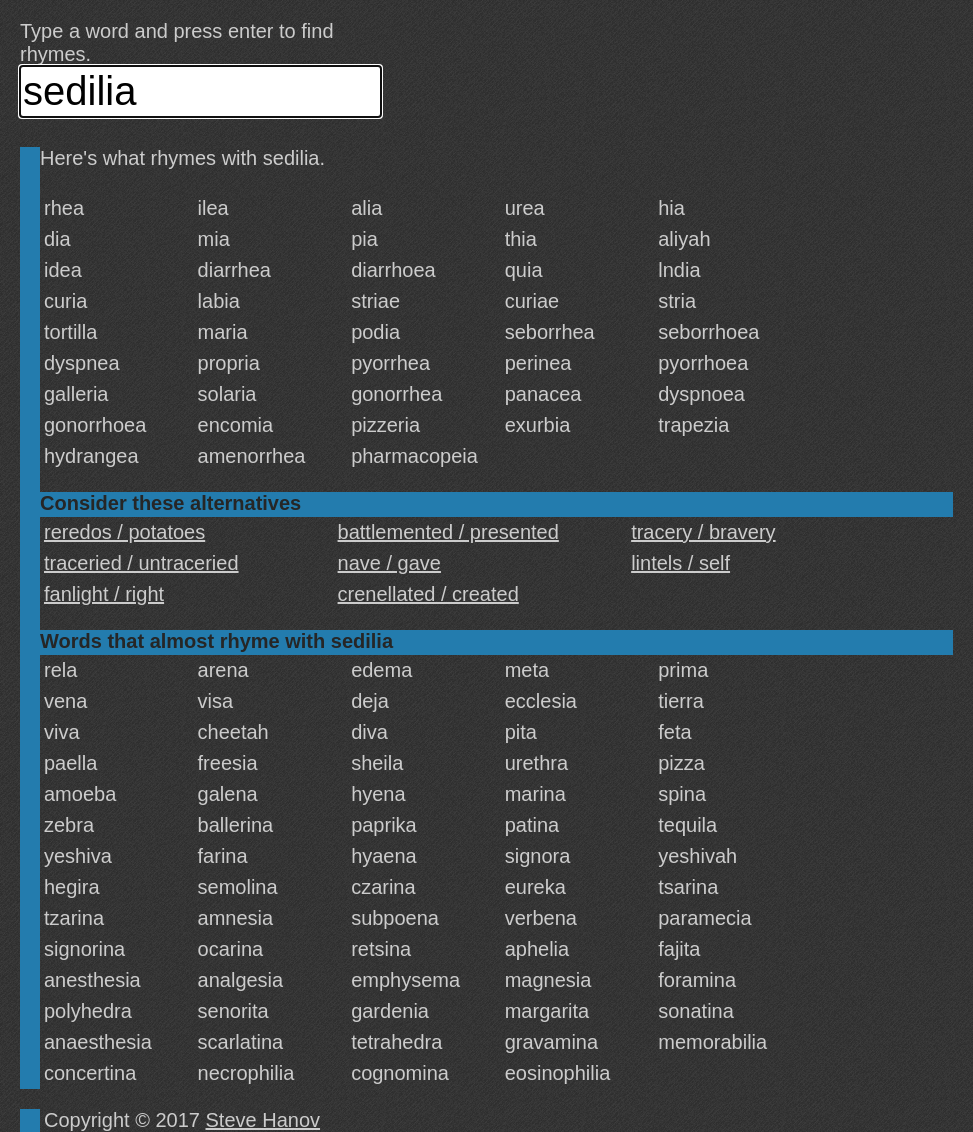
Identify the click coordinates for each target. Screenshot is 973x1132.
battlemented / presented (448, 532)
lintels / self (680, 563)
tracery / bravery (703, 532)
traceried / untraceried (141, 563)
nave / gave (389, 563)
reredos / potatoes (124, 532)
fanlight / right (104, 594)
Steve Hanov (263, 1120)
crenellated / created (428, 594)
